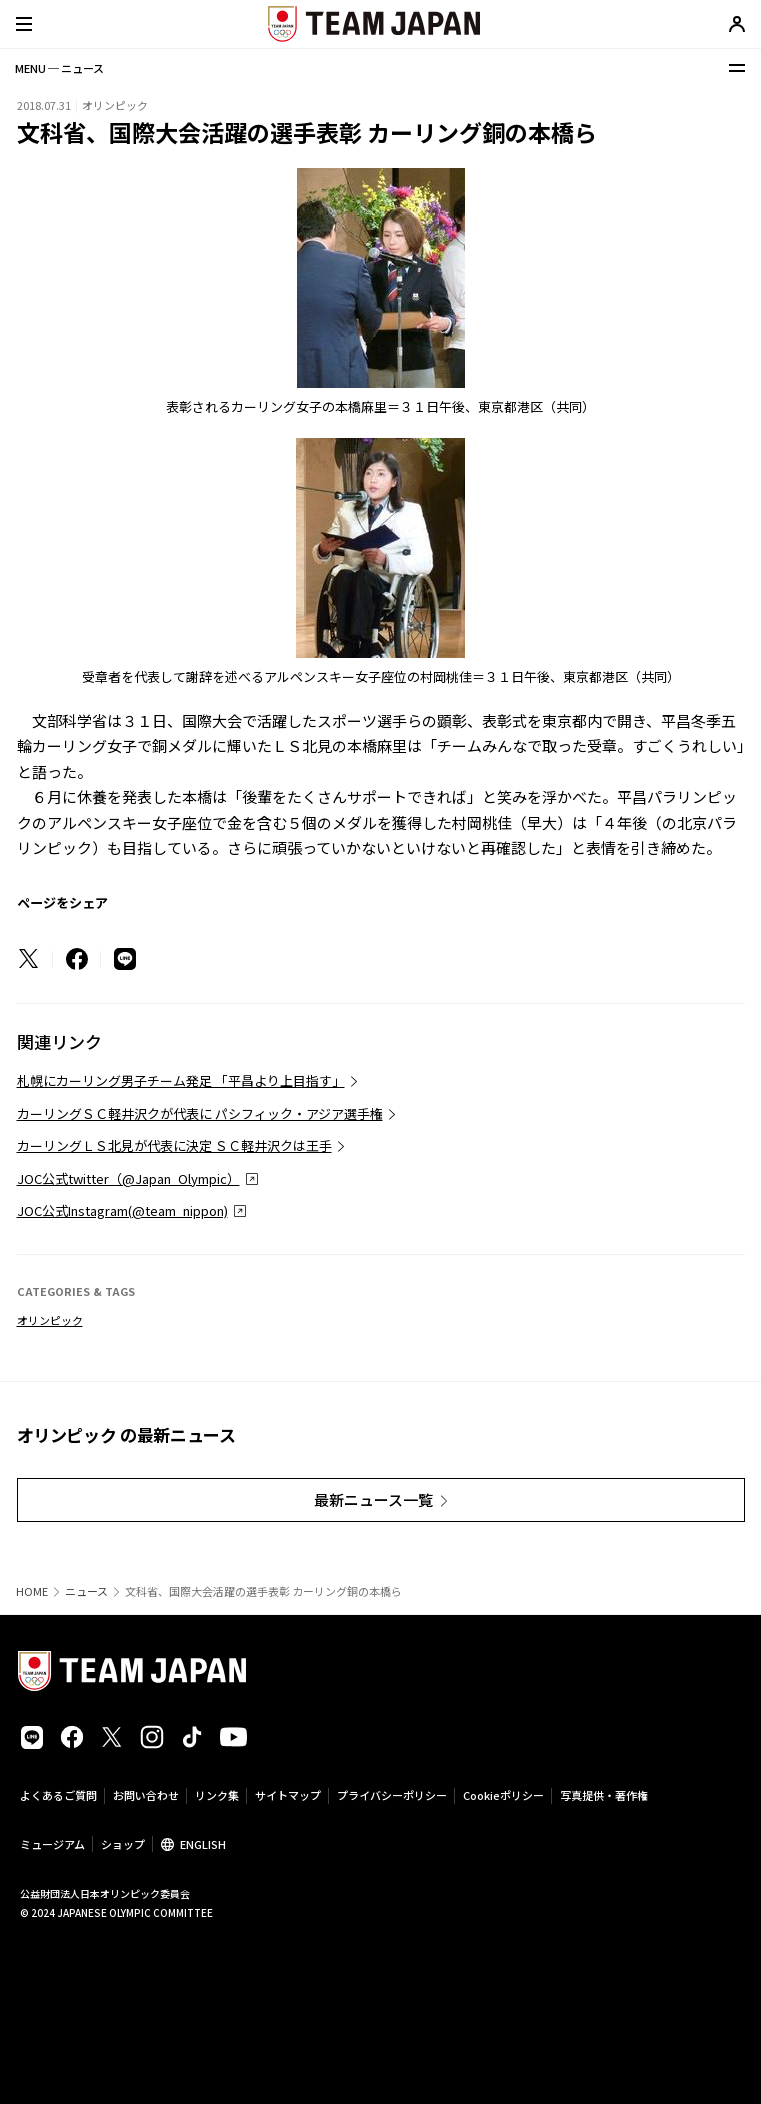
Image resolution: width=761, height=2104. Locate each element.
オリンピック (50, 1320)
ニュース (86, 1591)
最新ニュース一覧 (373, 1499)
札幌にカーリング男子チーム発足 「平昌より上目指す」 (181, 1080)
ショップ (123, 1844)
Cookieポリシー (503, 1795)
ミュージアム (52, 1844)
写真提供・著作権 (604, 1795)
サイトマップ (288, 1795)
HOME (32, 1591)
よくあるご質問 (58, 1795)
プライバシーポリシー (392, 1795)
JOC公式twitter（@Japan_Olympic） (128, 1178)
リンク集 (217, 1795)
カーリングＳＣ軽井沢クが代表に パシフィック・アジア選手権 (200, 1113)
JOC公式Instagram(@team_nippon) (122, 1210)
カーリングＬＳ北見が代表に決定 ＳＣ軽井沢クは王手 (174, 1145)
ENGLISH (203, 1844)
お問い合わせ (146, 1795)
